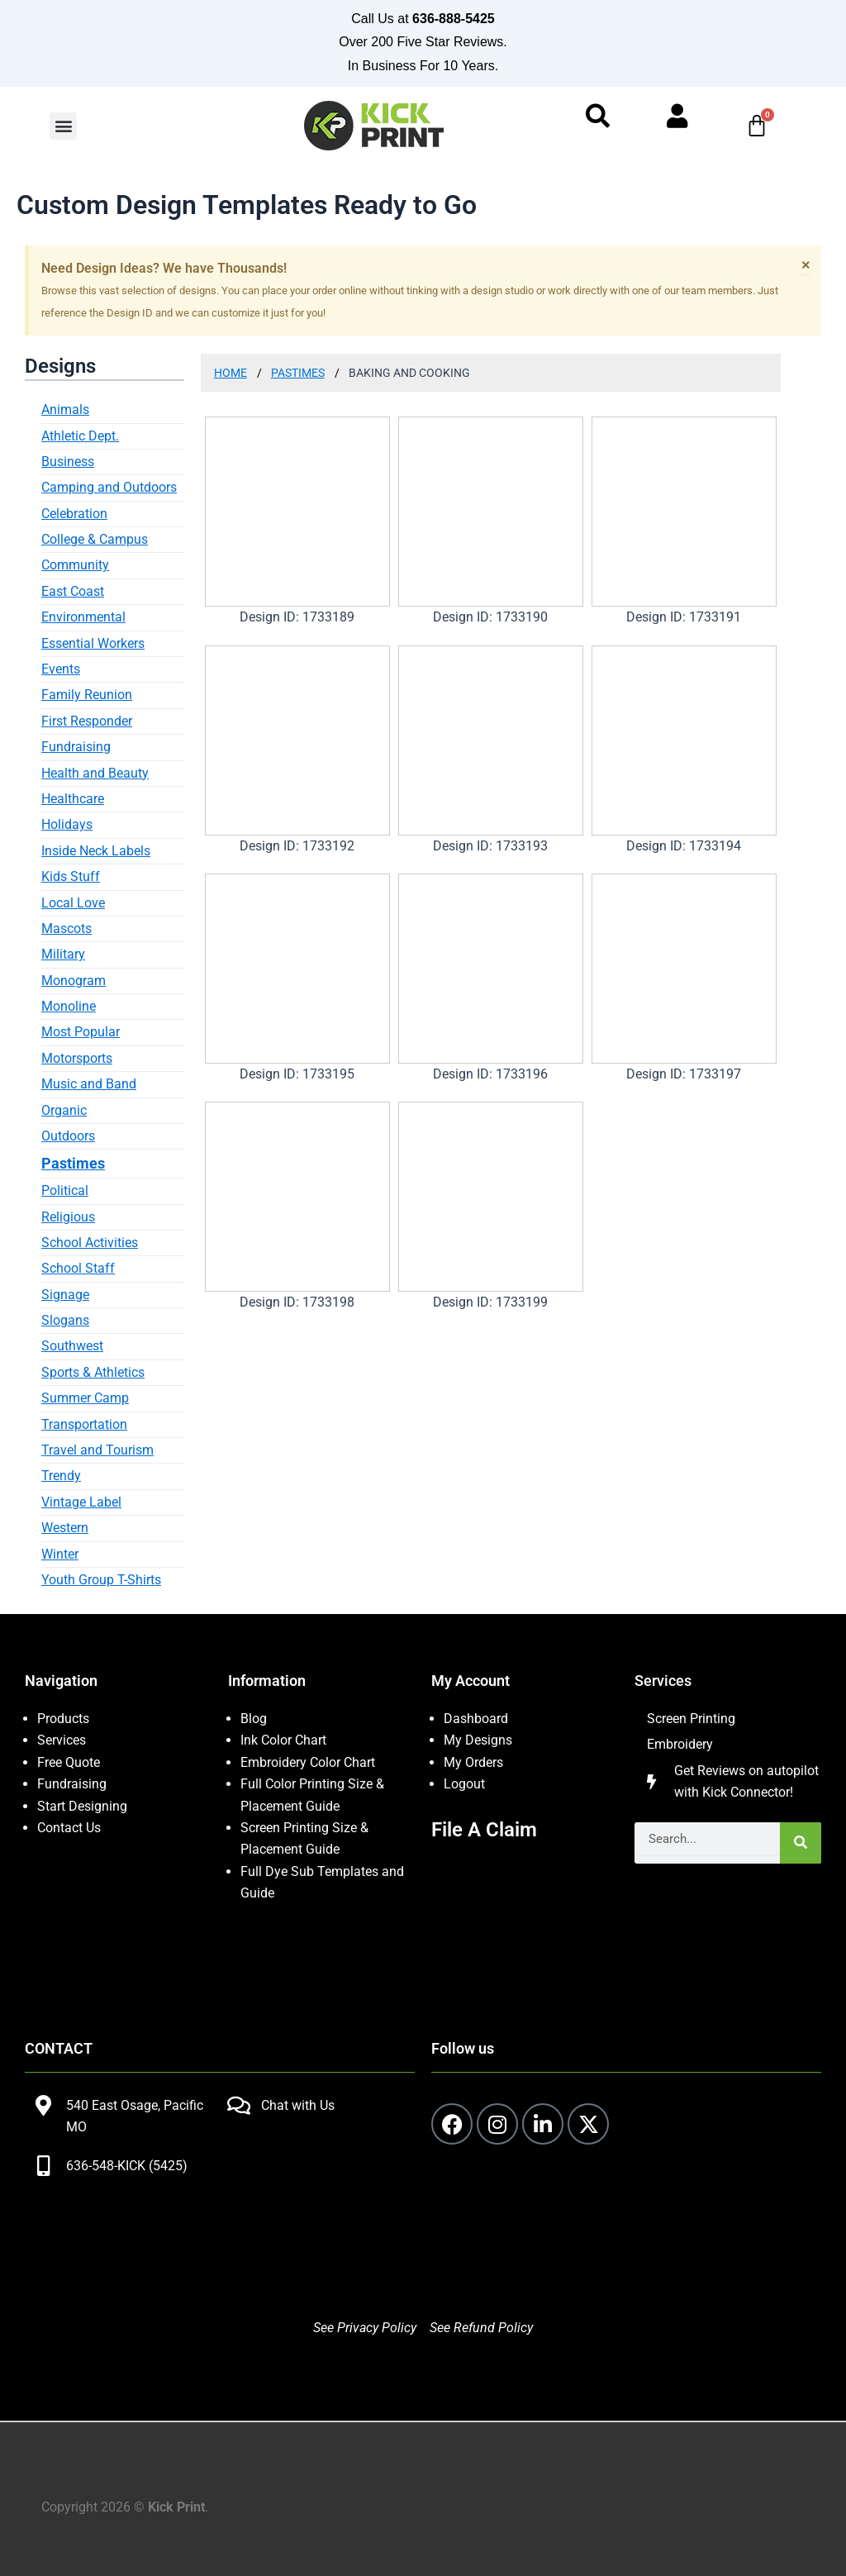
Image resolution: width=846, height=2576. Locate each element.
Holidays (67, 824)
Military (63, 954)
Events (60, 669)
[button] (63, 126)
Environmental (83, 617)
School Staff (78, 1268)
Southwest (72, 1346)
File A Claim (484, 1829)
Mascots (66, 928)
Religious (68, 1217)
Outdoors (68, 1136)
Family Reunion (86, 694)
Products (63, 1718)
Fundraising (76, 747)
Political (64, 1190)
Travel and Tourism (97, 1450)
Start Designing (82, 1806)
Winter (59, 1554)
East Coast (72, 591)
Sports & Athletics (93, 1372)
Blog (253, 1718)
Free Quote (68, 1762)
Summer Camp (85, 1398)
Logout (464, 1784)
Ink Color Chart (283, 1740)
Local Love (73, 903)
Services (61, 1740)
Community (75, 565)
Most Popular (80, 1032)
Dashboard (476, 1718)
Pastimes (73, 1163)
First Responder (86, 721)
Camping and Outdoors (109, 487)
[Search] (800, 1843)
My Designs (478, 1740)
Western (64, 1528)
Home (230, 372)
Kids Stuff (70, 876)
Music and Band (88, 1084)
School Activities (89, 1242)
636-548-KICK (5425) (127, 2166)
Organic (64, 1110)
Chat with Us (298, 2105)
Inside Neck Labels (95, 851)
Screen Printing (691, 1718)
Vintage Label (81, 1502)
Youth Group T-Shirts (101, 1580)
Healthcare (72, 799)
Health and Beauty (95, 773)
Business (67, 461)
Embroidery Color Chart (309, 1762)
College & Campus (94, 539)
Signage (65, 1294)
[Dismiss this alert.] (806, 264)
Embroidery (680, 1744)
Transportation (84, 1424)
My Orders (473, 1762)
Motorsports (76, 1058)
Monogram (73, 980)
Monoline (68, 1006)
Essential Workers (93, 643)
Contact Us (69, 1828)
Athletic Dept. (80, 436)
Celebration (74, 513)
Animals (65, 409)
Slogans (65, 1320)
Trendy (61, 1475)
